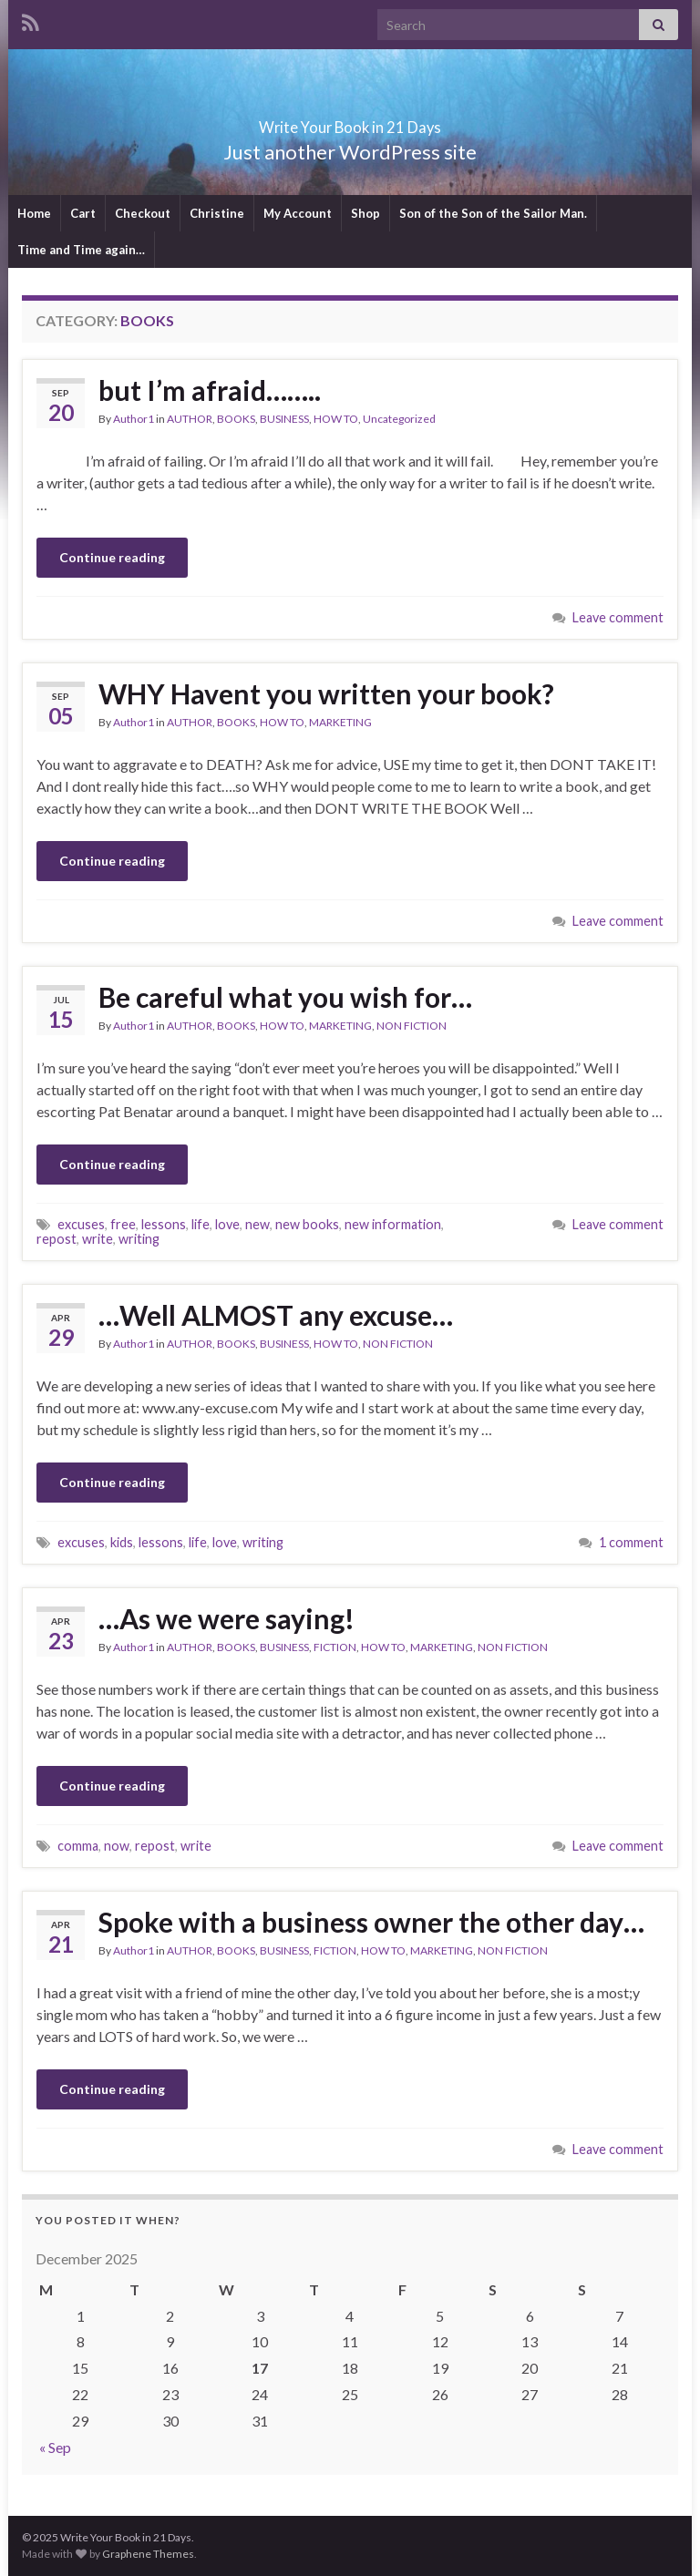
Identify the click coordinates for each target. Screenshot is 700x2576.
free (123, 1224)
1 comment (631, 1542)
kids (121, 1542)
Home (34, 213)
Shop (365, 213)
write (97, 1239)
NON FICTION (411, 1025)
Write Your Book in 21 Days (350, 121)
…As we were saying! (226, 1618)
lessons (163, 1224)
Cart (83, 213)
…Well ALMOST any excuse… (275, 1314)
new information (393, 1224)
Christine (217, 213)
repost (56, 1239)
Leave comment (618, 617)
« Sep (55, 2447)
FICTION (335, 1647)
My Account (297, 213)
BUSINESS (284, 419)
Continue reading (112, 557)
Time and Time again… (81, 249)
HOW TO (336, 419)
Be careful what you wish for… (285, 996)
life (200, 1224)
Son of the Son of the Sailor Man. (493, 213)
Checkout (142, 213)
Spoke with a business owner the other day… (371, 1921)
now (116, 1845)
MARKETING (340, 722)
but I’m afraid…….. (209, 390)
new (257, 1224)
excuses (81, 1224)
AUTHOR (189, 419)
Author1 (133, 419)
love (227, 1224)
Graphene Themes (148, 2554)
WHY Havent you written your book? (326, 693)
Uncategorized (399, 419)
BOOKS (236, 419)
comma (77, 1845)
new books (307, 1224)
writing (139, 1239)
